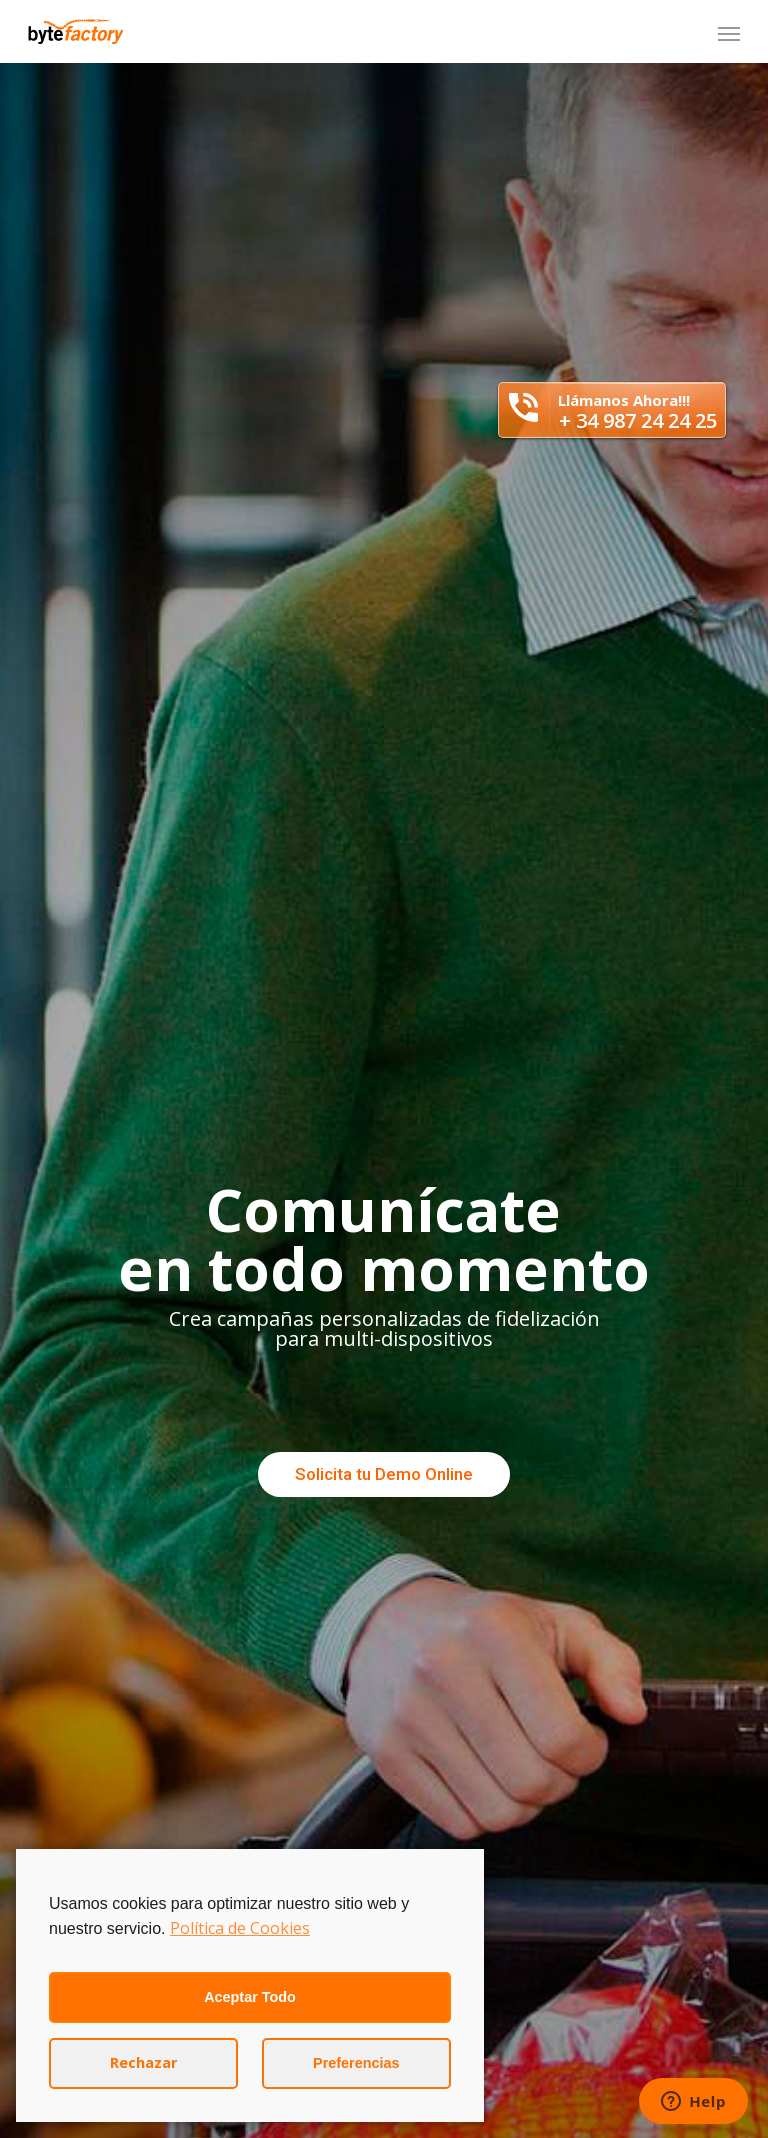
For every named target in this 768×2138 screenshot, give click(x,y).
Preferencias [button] (356, 2063)
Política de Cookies (240, 1928)
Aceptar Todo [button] (250, 1997)
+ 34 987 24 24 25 (638, 420)
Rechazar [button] (143, 2062)
